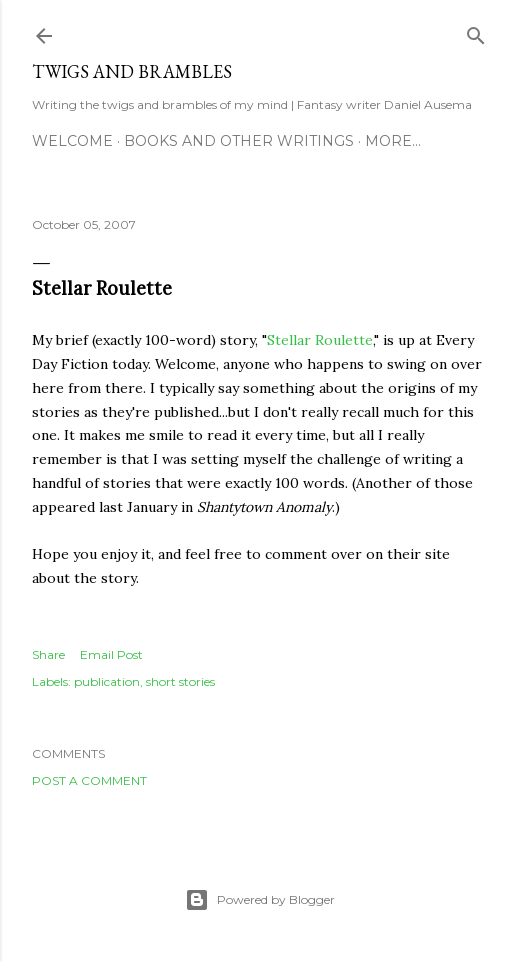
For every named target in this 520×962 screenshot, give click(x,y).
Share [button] (48, 654)
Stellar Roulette (320, 340)
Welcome (72, 141)
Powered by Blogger (260, 900)
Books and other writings (239, 141)
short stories (180, 681)
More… (393, 141)
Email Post (111, 654)
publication (107, 681)
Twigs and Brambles (132, 71)
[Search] (476, 31)
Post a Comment (89, 780)
